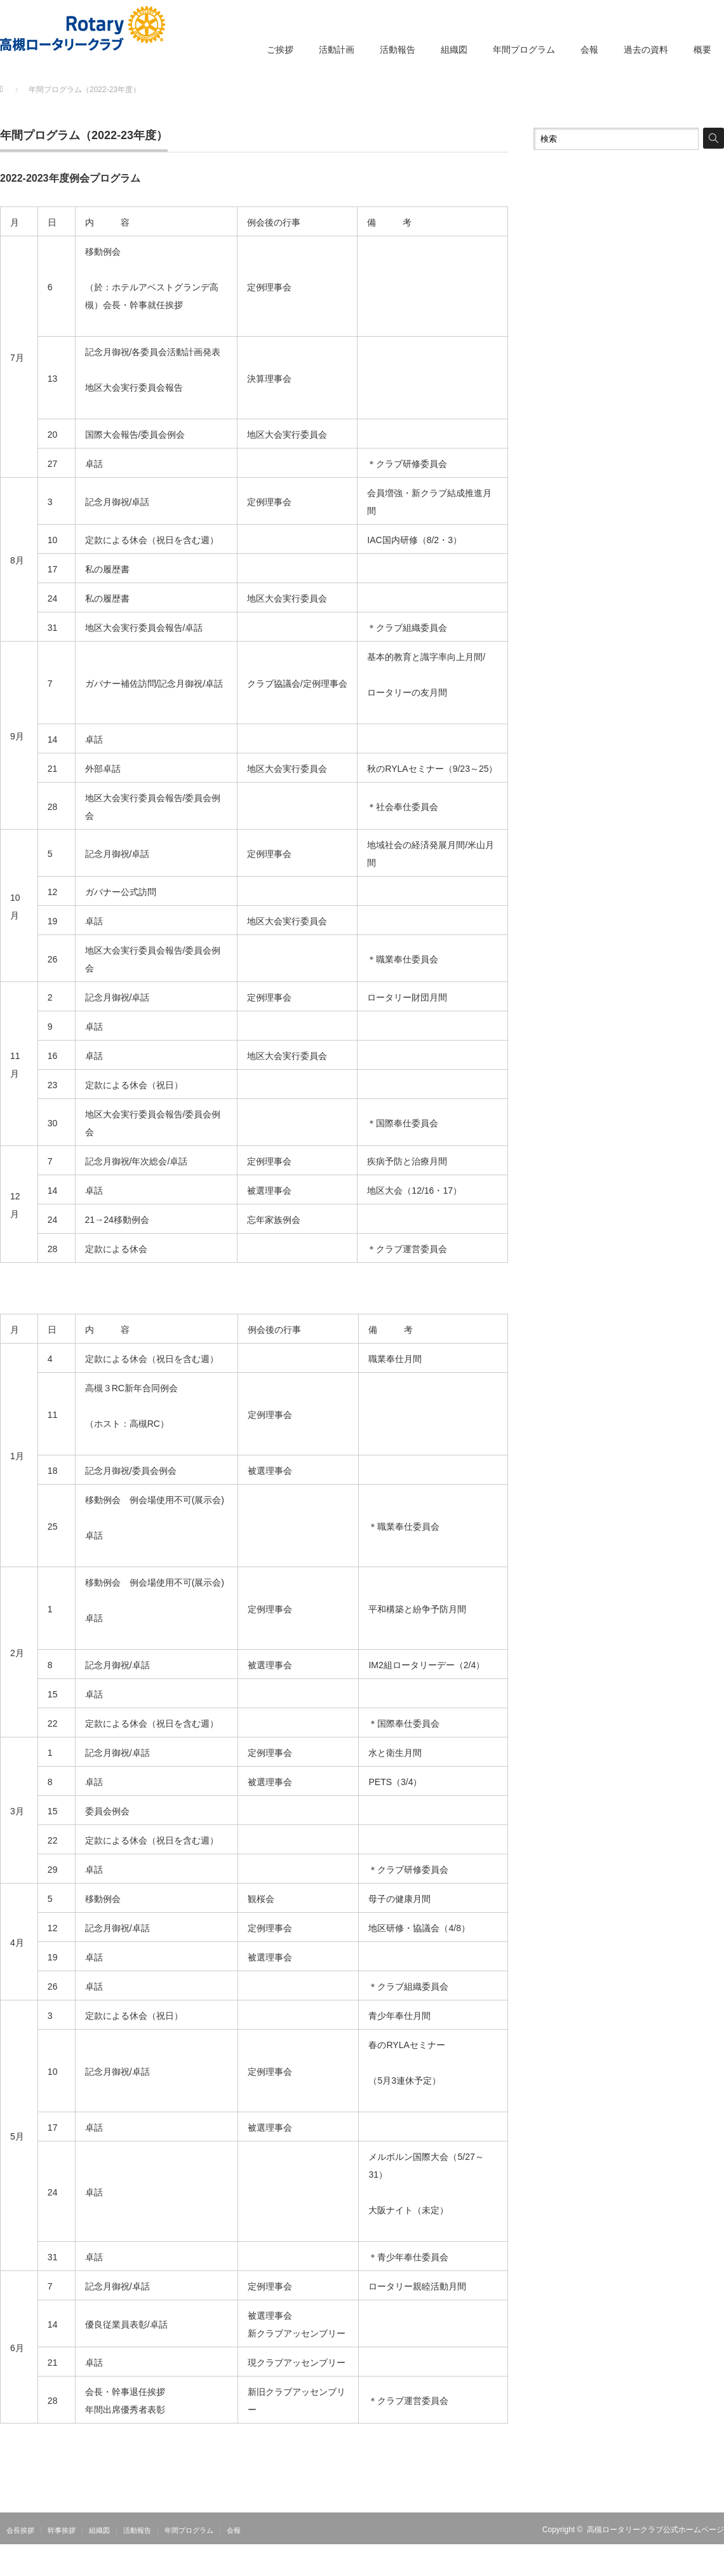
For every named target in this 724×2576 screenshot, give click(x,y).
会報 (589, 49)
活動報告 (397, 49)
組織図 (454, 49)
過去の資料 (646, 49)
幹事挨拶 (62, 2530)
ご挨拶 (280, 49)
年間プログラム (524, 49)
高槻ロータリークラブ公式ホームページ (655, 2529)
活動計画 (336, 49)
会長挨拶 (20, 2530)
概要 (702, 49)
